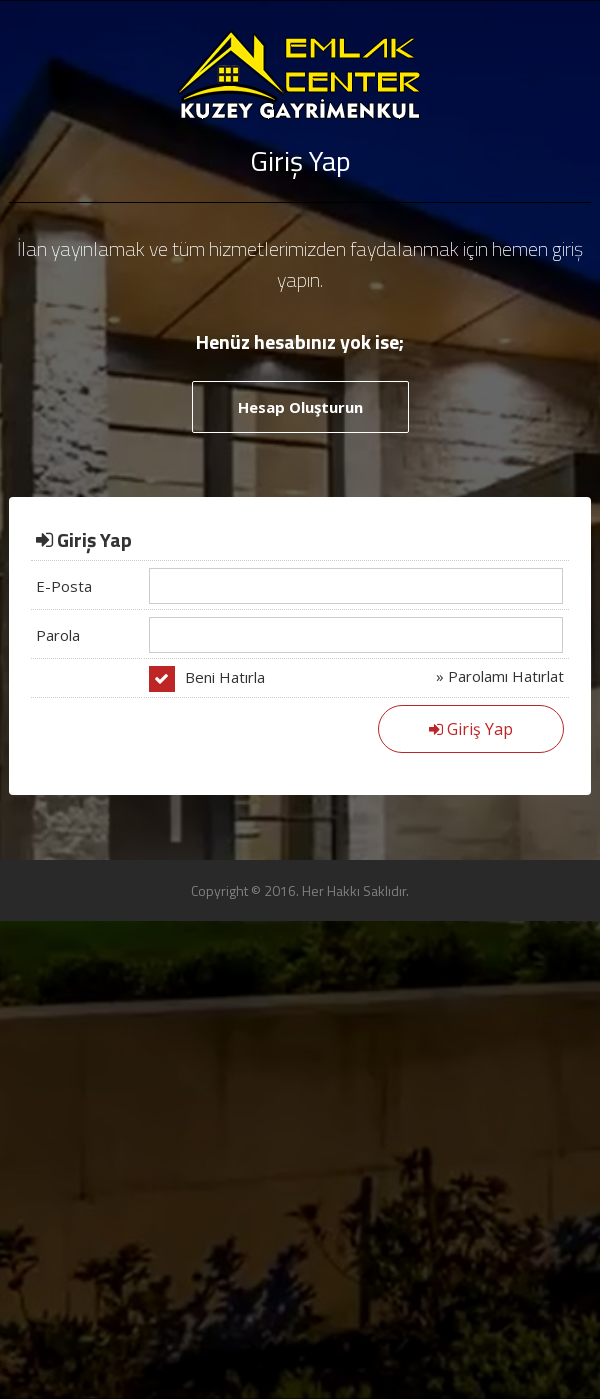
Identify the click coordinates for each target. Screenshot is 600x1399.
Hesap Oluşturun (300, 407)
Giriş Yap (471, 729)
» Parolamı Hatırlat (500, 676)
